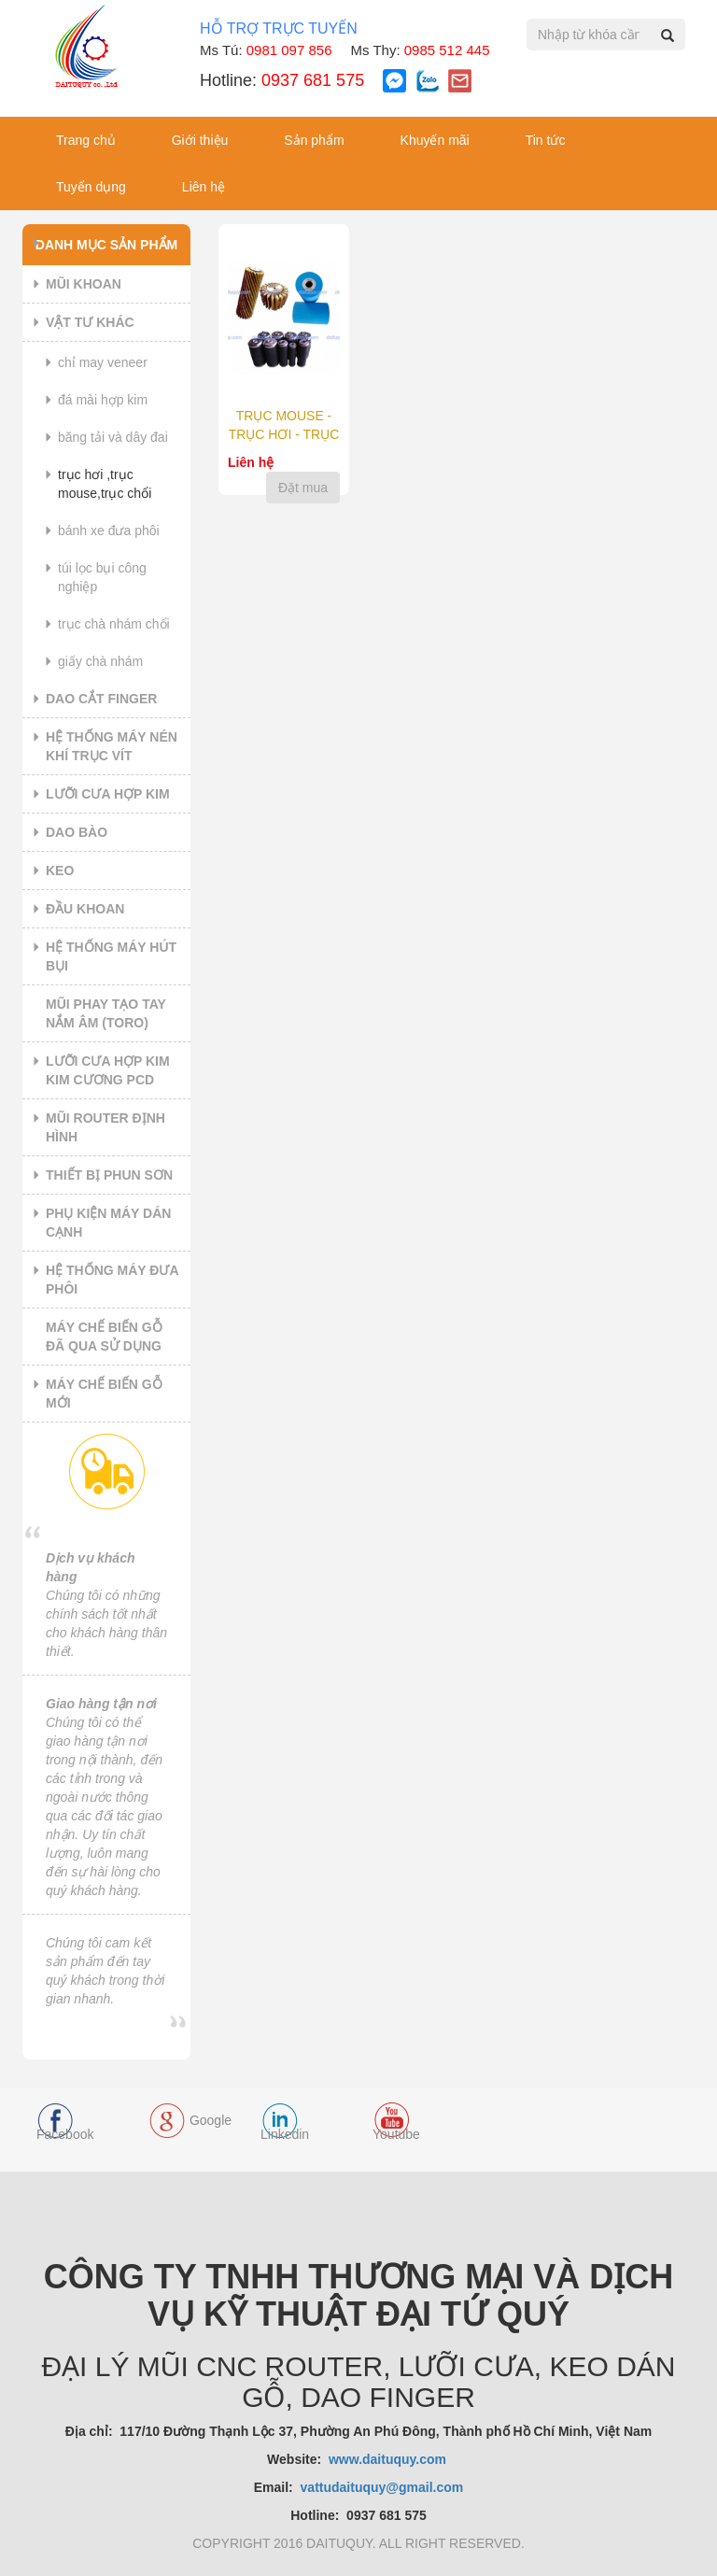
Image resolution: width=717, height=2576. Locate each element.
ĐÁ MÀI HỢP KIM (103, 399)
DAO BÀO (76, 832)
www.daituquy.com (389, 2459)
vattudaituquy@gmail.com (382, 2487)
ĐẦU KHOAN (85, 908)
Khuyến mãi (435, 140)
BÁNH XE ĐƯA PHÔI (109, 530)
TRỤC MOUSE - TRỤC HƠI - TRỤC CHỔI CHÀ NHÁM (284, 434)
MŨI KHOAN (83, 283)
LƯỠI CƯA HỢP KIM (108, 793)
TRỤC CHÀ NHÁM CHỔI (114, 623)
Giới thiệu (200, 140)
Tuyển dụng (91, 186)
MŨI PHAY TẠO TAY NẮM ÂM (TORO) (106, 1013)
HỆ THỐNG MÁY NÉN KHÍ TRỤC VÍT (111, 746)
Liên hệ (203, 186)
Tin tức (546, 140)
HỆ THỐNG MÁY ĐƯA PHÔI (112, 1279)
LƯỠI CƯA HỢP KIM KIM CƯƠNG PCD (108, 1070)
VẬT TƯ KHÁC (90, 322)
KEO (60, 870)
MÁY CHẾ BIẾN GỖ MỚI (104, 1393)
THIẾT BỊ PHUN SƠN (109, 1175)
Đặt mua (303, 487)
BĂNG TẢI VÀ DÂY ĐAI (113, 437)
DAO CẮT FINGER (101, 698)
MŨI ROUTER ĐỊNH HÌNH (105, 1127)
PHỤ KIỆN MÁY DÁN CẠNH (108, 1222)
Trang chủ (86, 140)
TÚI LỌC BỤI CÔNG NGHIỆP (102, 577)
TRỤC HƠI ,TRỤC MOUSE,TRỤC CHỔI (104, 484)
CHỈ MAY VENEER (103, 362)
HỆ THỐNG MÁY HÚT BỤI (111, 956)
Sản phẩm (314, 140)
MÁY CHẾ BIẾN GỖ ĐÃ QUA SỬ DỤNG (104, 1336)
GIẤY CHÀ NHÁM (100, 661)
